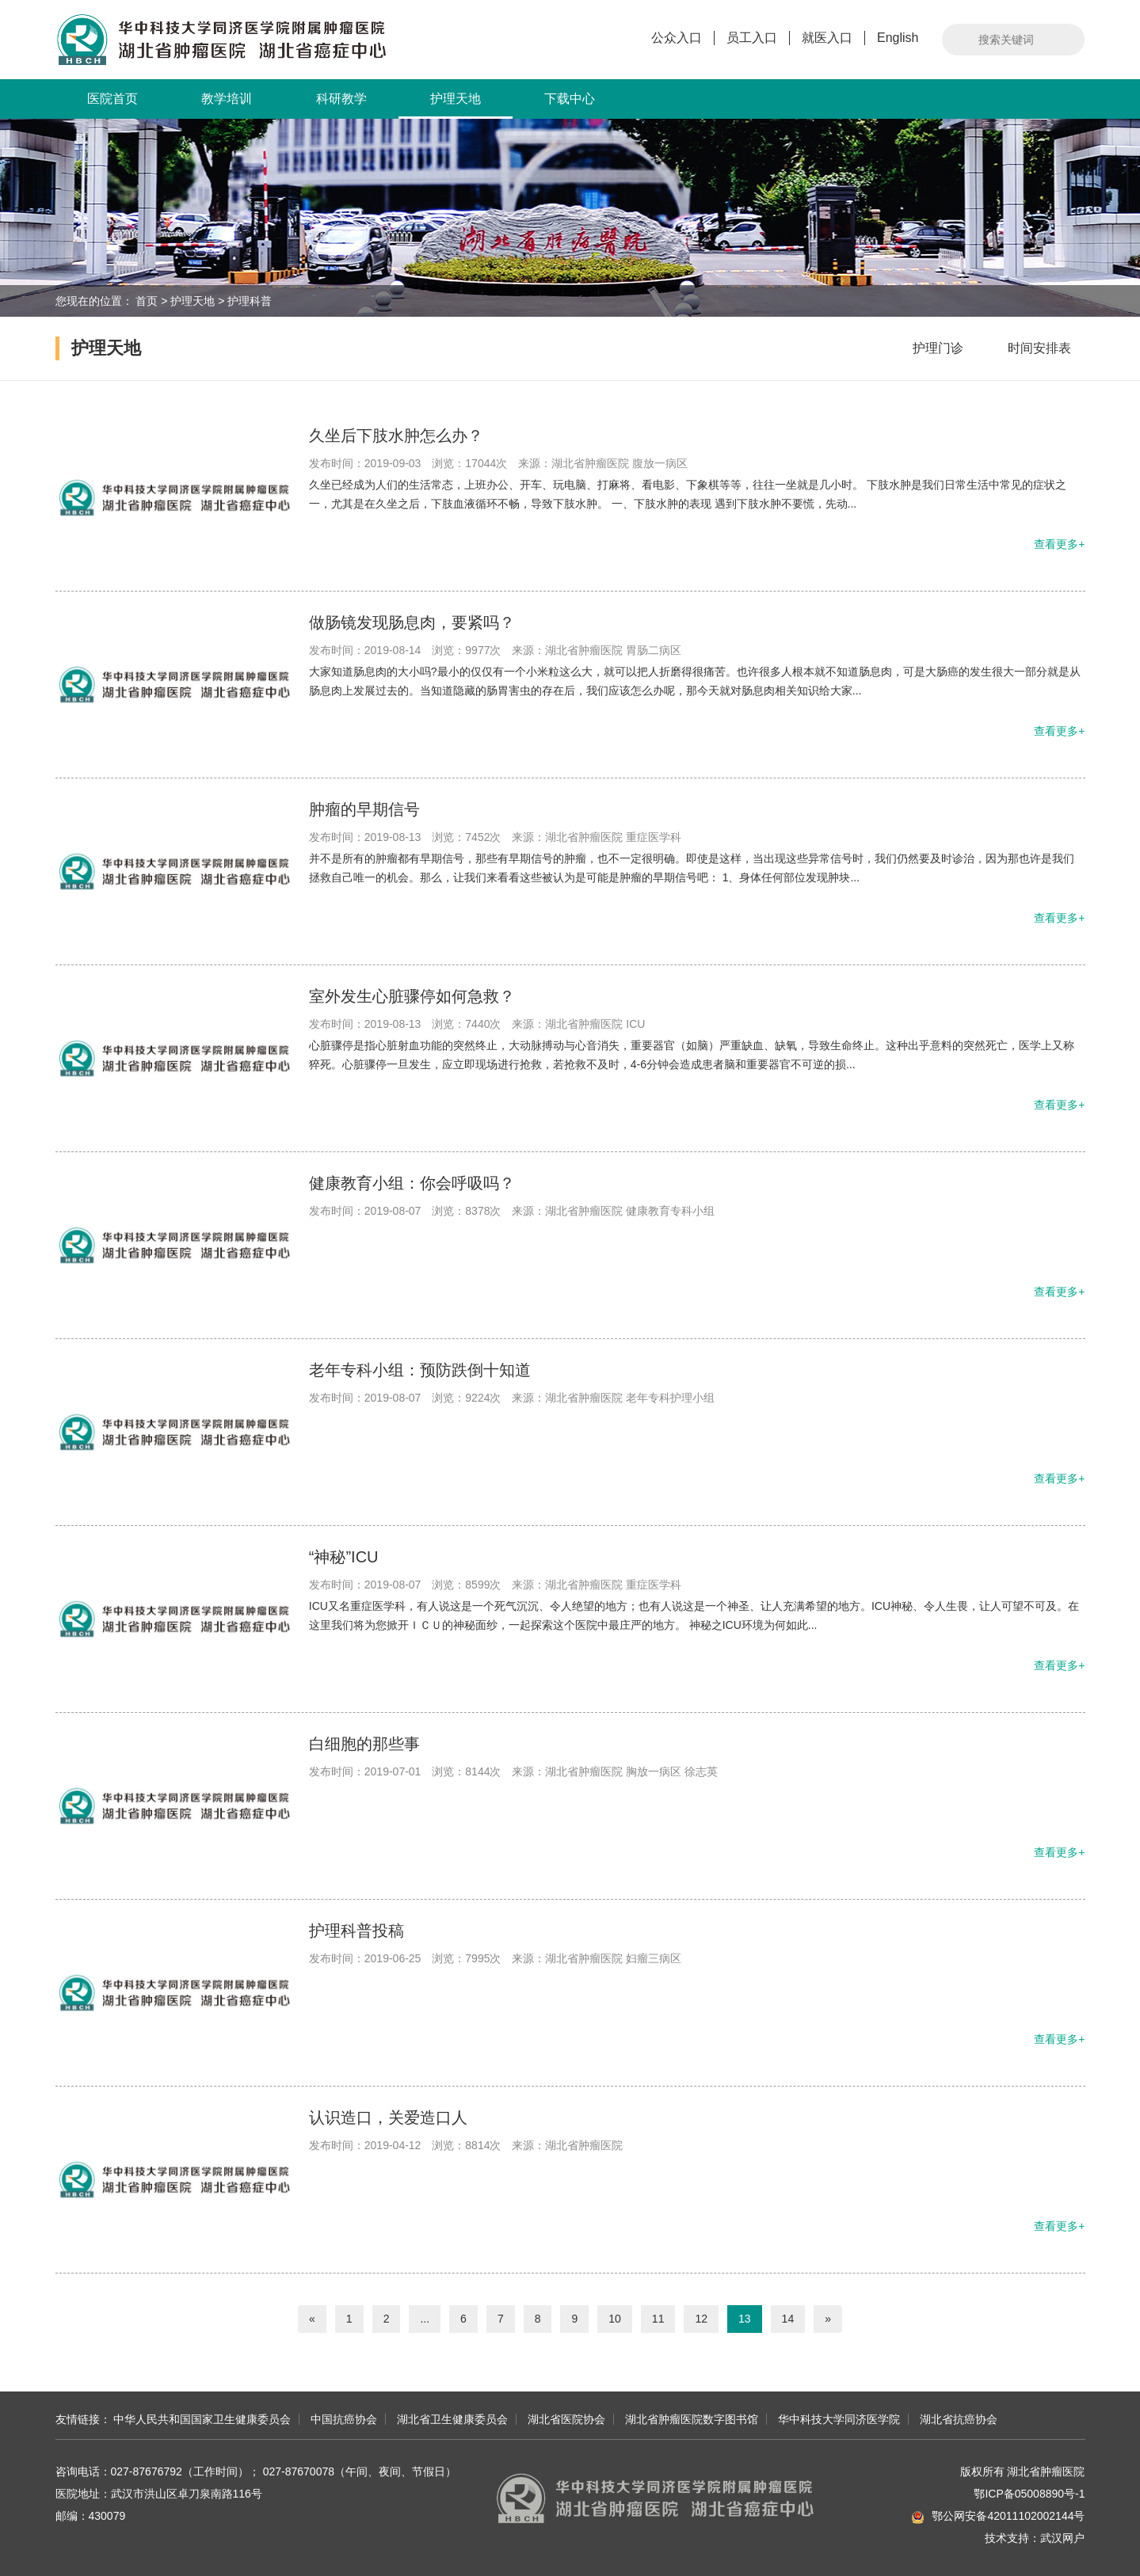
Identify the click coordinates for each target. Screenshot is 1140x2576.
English (897, 37)
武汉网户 (1062, 2538)
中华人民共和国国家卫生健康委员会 (202, 2419)
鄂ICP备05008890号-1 (1029, 2493)
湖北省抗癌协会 (958, 2419)
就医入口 (827, 37)
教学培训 (226, 98)
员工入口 (751, 37)
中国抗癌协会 (344, 2419)
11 (658, 2318)
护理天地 (455, 105)
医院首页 (112, 98)
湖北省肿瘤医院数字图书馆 (691, 2419)
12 (701, 2318)
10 (614, 2318)
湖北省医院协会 (566, 2419)
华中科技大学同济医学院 (839, 2419)
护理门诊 (938, 348)
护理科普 (249, 301)
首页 (146, 301)
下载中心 (569, 98)
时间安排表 (1039, 348)
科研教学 (341, 98)
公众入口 (676, 37)
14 (788, 2318)
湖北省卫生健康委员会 (452, 2419)
